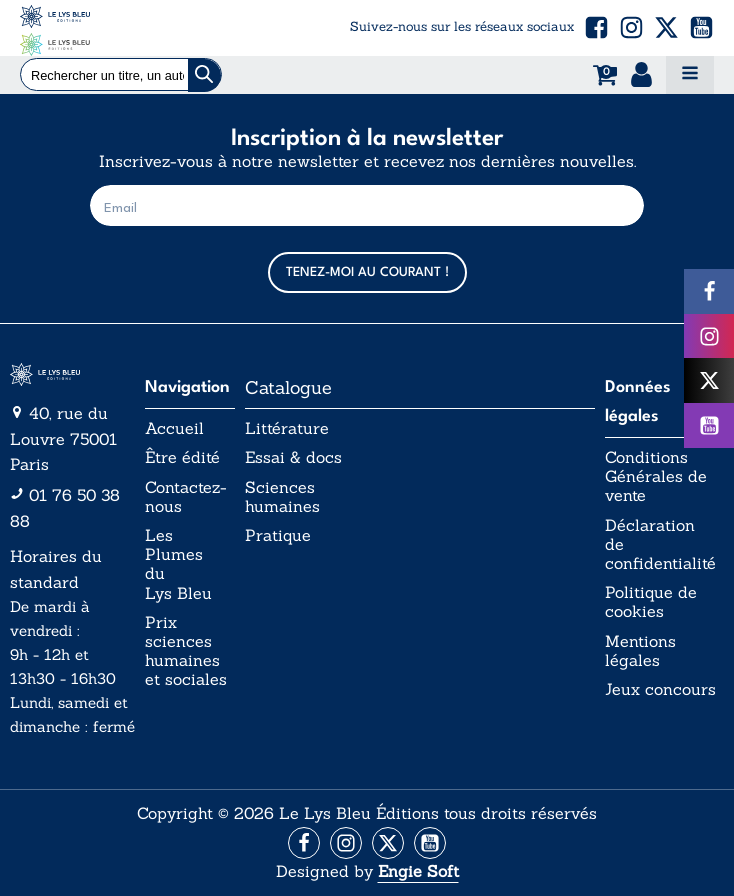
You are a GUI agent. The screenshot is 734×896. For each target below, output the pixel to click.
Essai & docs (293, 457)
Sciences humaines (282, 497)
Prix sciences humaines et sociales (186, 651)
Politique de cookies (651, 602)
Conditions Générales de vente (656, 476)
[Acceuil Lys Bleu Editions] (55, 28)
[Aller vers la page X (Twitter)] (388, 843)
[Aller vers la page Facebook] (304, 843)
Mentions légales (640, 651)
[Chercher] (204, 75)
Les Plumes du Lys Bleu (178, 564)
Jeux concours (660, 689)
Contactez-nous (186, 497)
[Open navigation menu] (690, 75)
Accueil (174, 428)
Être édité (182, 457)
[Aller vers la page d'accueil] (72, 374)
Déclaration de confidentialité (660, 544)
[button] (596, 27)
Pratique (278, 535)
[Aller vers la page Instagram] (346, 843)
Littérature (287, 428)
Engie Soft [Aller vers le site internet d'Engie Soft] (418, 871)
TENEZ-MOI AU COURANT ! (367, 272)
